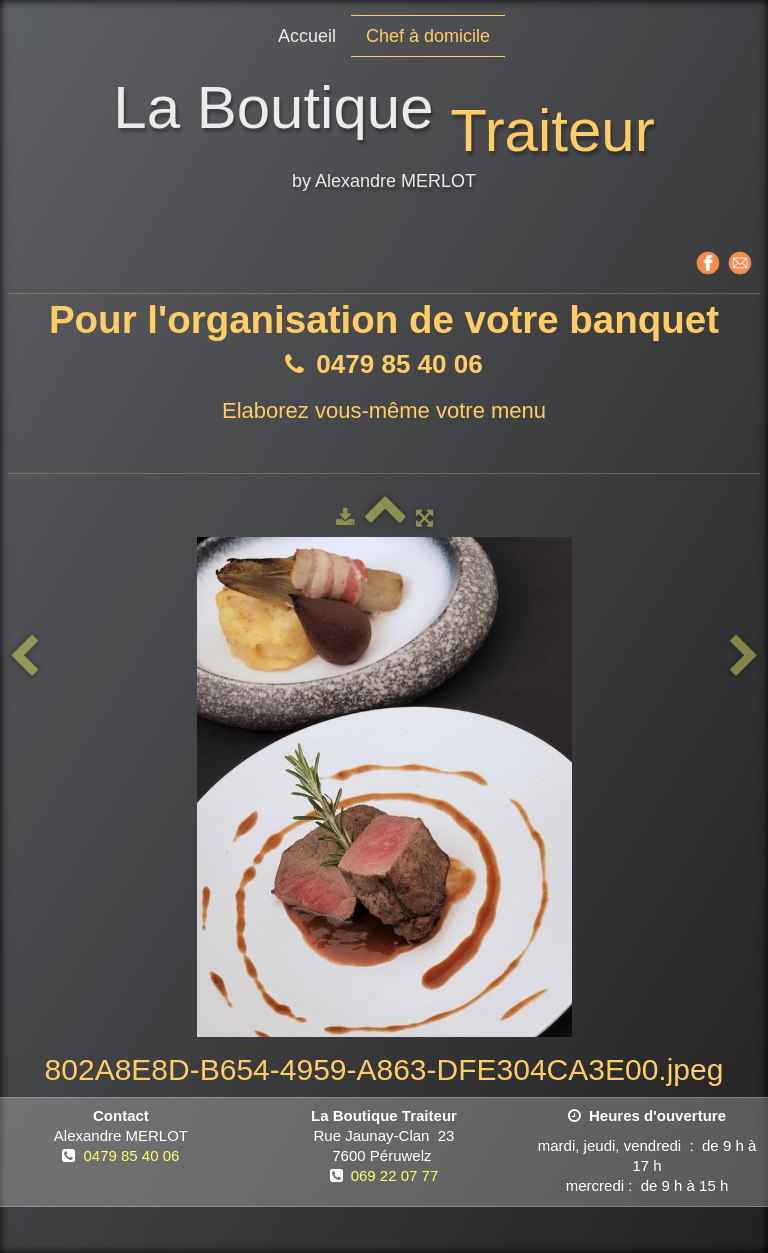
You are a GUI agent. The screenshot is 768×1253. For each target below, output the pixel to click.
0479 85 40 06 (131, 1155)
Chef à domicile (428, 36)
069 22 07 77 (395, 1175)
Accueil (307, 36)
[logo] (383, 139)
